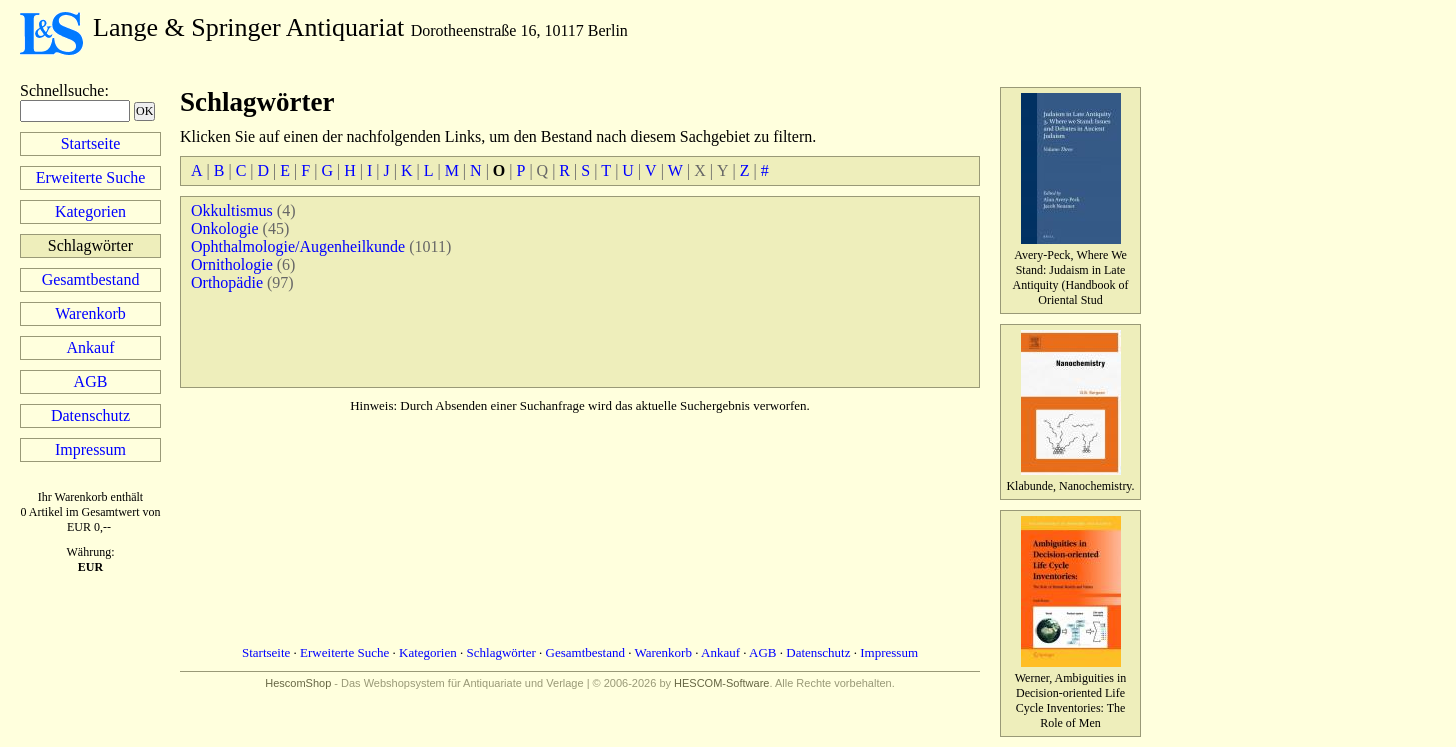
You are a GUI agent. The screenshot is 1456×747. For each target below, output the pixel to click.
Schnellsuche (62, 90)
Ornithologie (232, 264)
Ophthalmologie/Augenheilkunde (298, 246)
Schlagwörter (501, 652)
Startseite (91, 143)
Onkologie (225, 228)
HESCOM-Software (721, 683)
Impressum (90, 449)
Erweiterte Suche (91, 177)
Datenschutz (90, 415)
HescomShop (298, 683)
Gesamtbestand (91, 279)
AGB (91, 381)
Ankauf (91, 347)
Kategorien (90, 211)
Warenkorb (90, 313)
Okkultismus (232, 210)
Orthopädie (227, 282)
